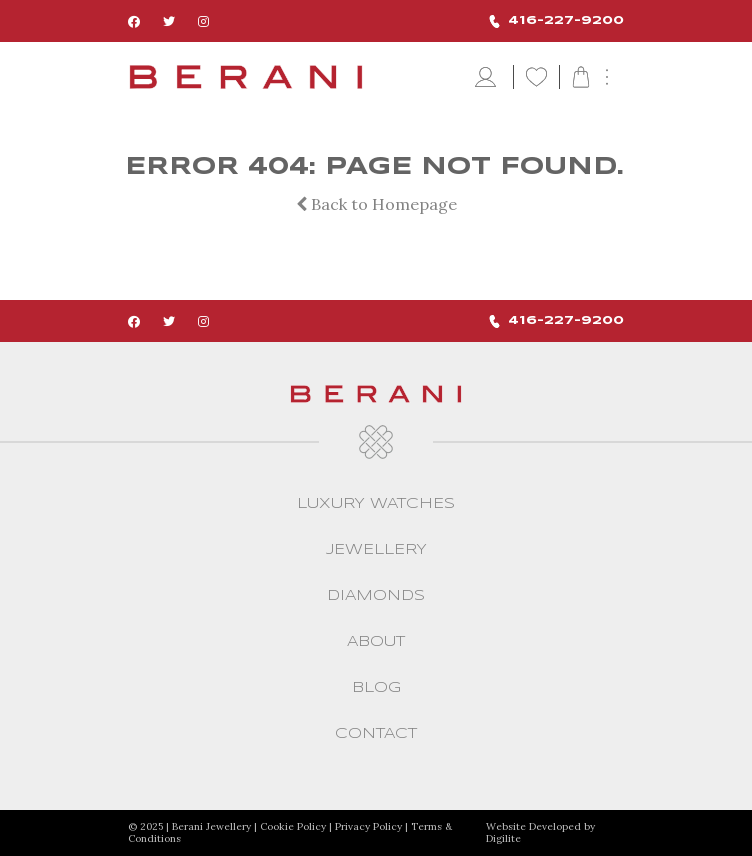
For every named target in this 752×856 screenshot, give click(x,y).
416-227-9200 (556, 21)
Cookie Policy (293, 826)
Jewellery (376, 550)
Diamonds (376, 596)
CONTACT (376, 734)
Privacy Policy (368, 826)
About (376, 642)
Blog (376, 688)
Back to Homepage (376, 204)
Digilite (503, 838)
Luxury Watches (376, 504)
